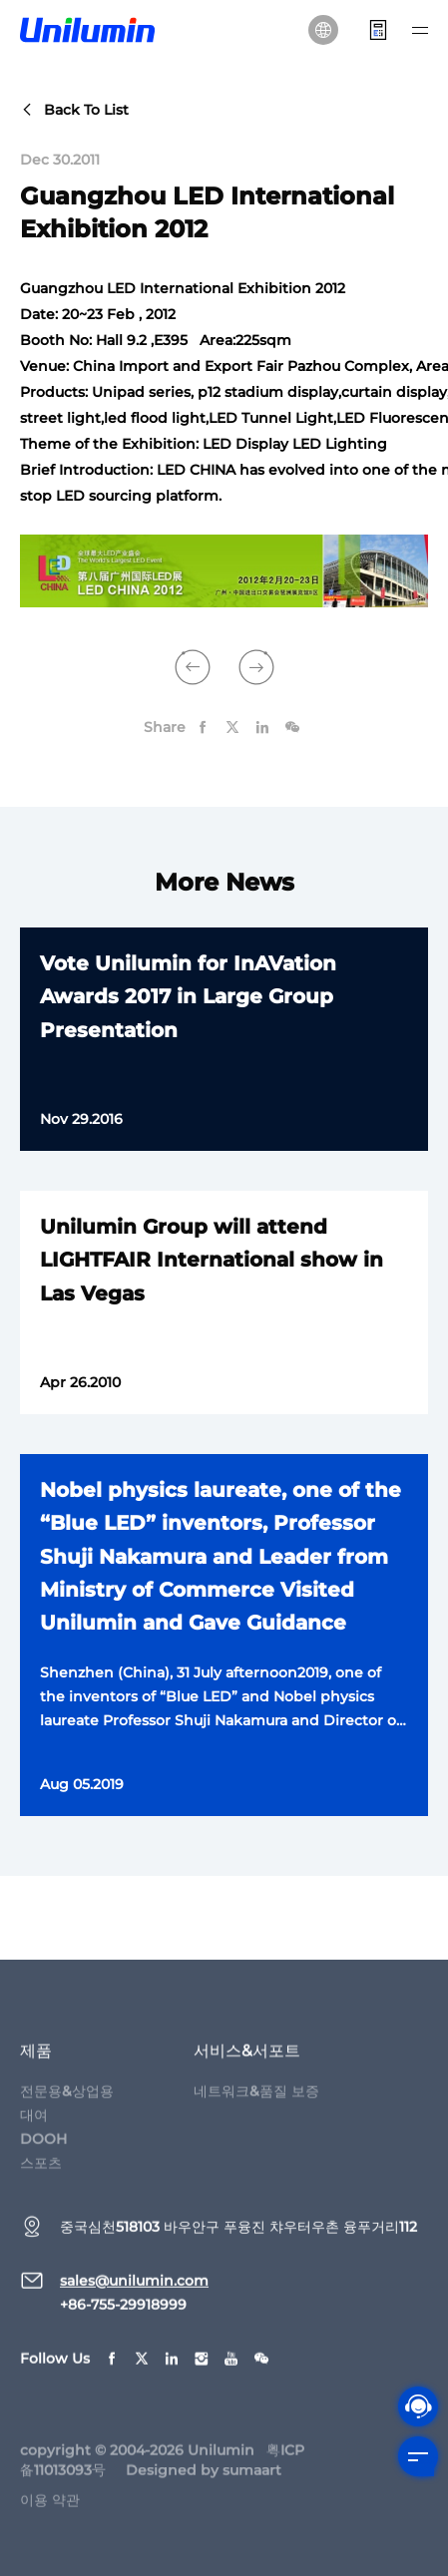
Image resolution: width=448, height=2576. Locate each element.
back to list (74, 110)
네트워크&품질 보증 (256, 2103)
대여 (34, 2127)
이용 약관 (50, 2512)
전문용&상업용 (67, 2103)
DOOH (43, 2151)
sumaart (252, 2482)
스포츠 (41, 2175)
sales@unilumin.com (134, 2293)
